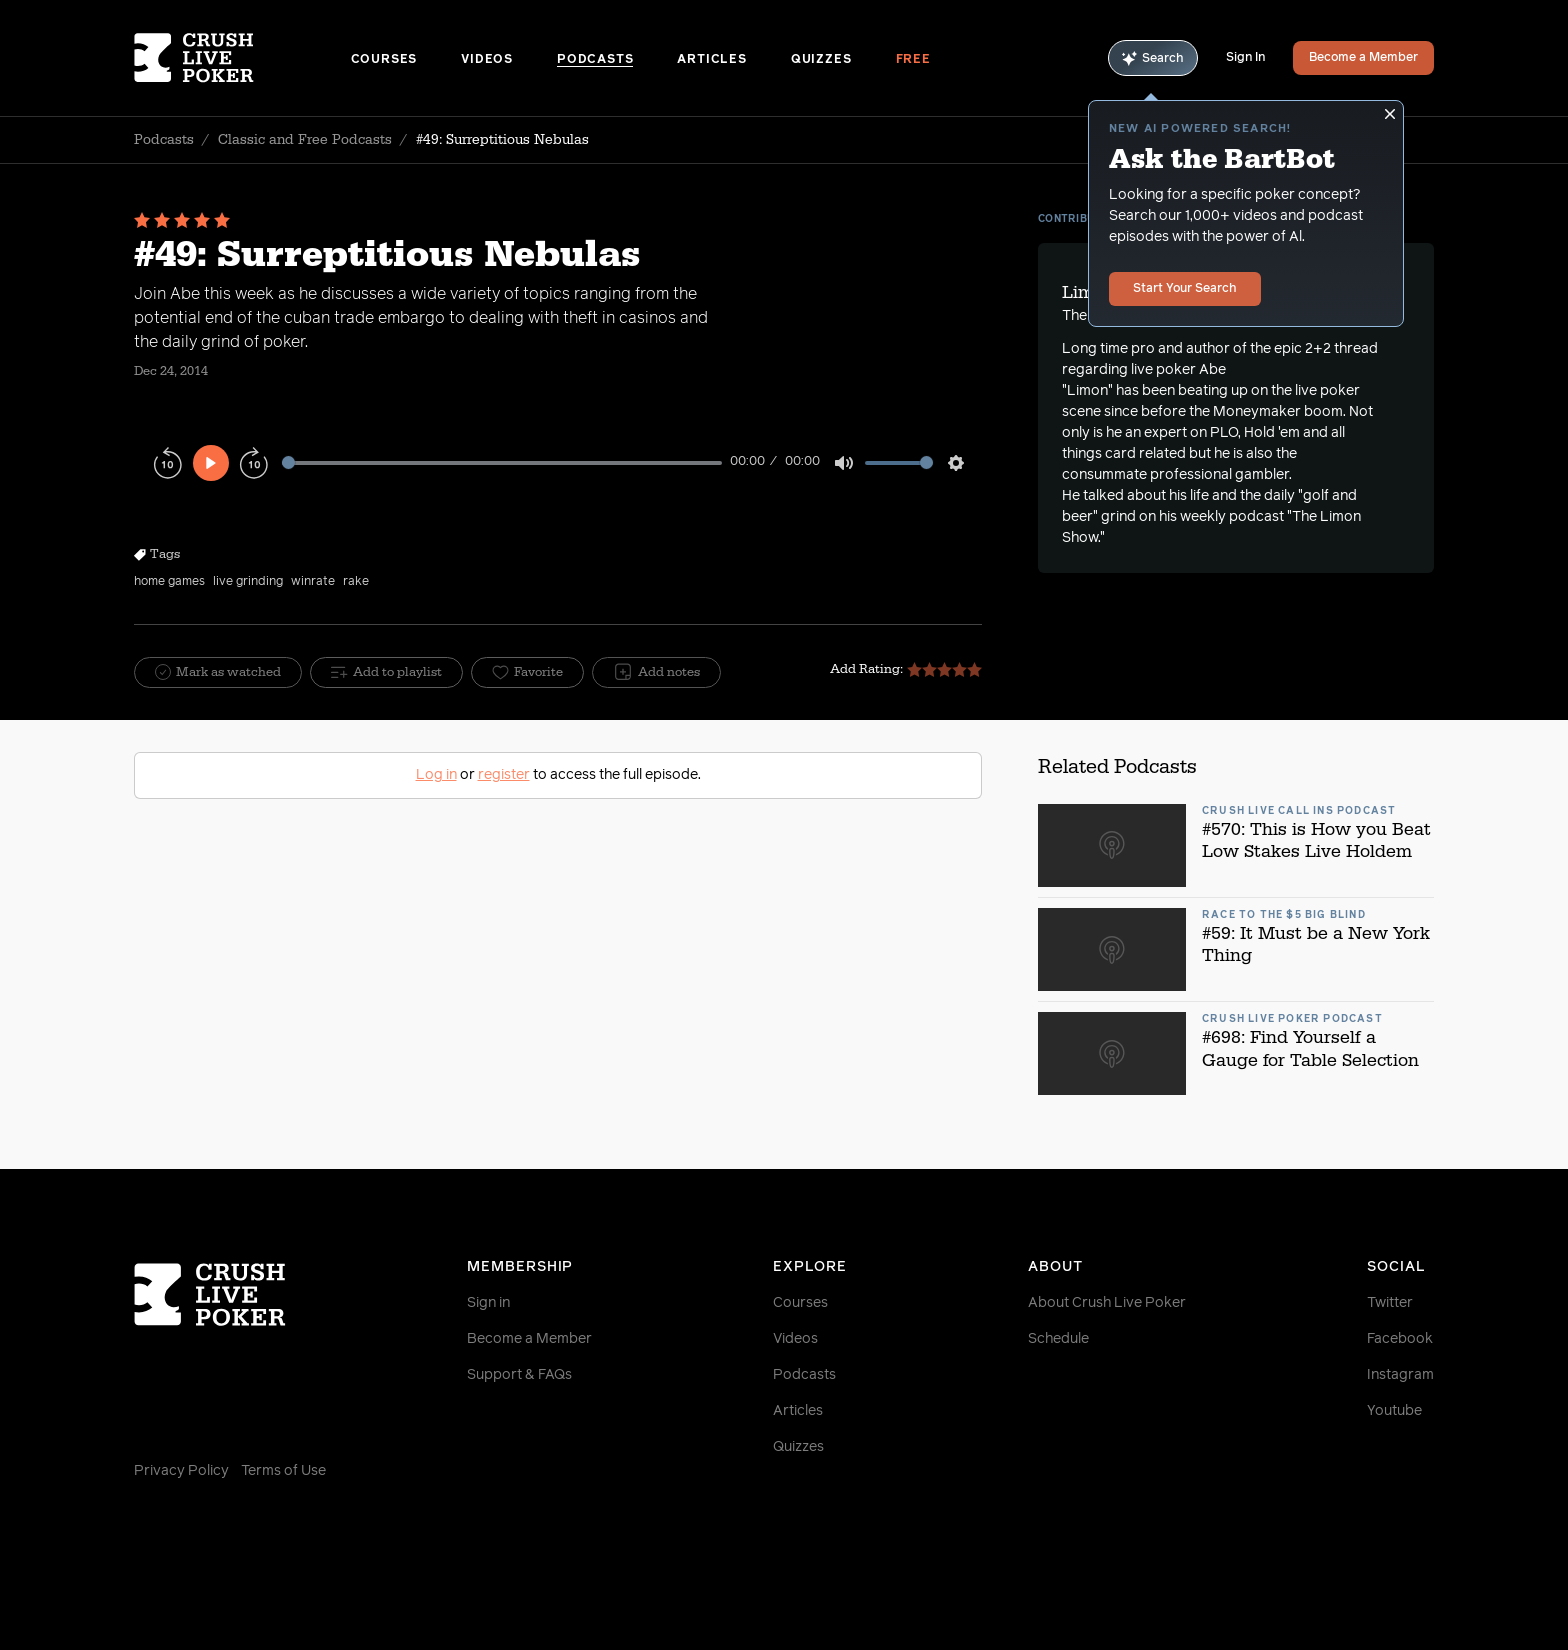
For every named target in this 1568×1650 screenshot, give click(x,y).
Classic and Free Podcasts (305, 140)
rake (356, 582)
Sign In (1245, 58)
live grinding (248, 582)
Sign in (488, 1303)
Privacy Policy (181, 1471)
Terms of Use (283, 1471)
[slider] (502, 462)
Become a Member (1363, 58)
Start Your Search (1185, 289)
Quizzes (821, 60)
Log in (436, 775)
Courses (384, 60)
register (504, 775)
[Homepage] (242, 58)
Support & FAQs (519, 1375)
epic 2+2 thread (1326, 349)
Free (913, 60)
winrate (313, 582)
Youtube (1394, 1411)
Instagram (1400, 1375)
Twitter (1390, 1303)
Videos (487, 60)
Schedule (1058, 1339)
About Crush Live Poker (1107, 1303)
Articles (711, 60)
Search (1153, 58)
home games (169, 582)
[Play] (211, 463)
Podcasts (595, 60)
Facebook (1400, 1339)
